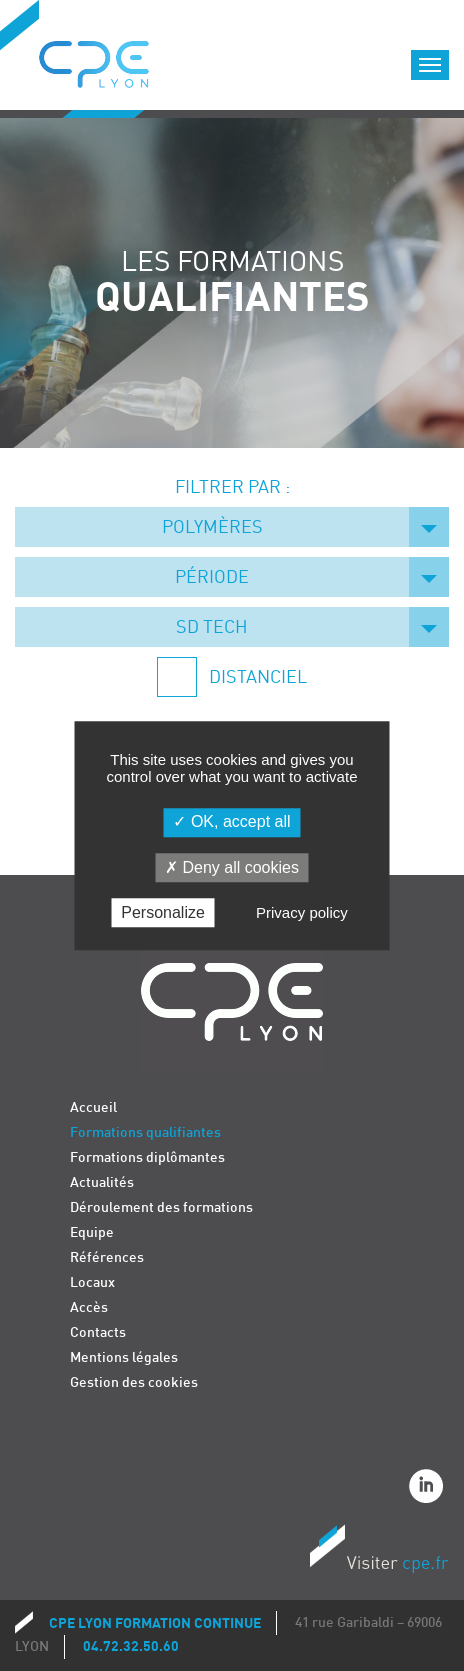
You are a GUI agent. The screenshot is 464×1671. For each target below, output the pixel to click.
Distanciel (256, 677)
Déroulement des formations (161, 1207)
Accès (89, 1307)
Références (107, 1257)
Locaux (92, 1282)
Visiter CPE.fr (379, 1552)
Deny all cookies (232, 867)
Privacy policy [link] (302, 912)
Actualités (102, 1182)
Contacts (98, 1332)
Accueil (93, 1107)
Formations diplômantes (147, 1157)
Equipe (92, 1232)
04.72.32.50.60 (131, 1646)
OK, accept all (231, 822)
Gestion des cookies (134, 1382)
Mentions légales (124, 1357)
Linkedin (429, 1489)
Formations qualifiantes (145, 1132)
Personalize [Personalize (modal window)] (163, 912)
